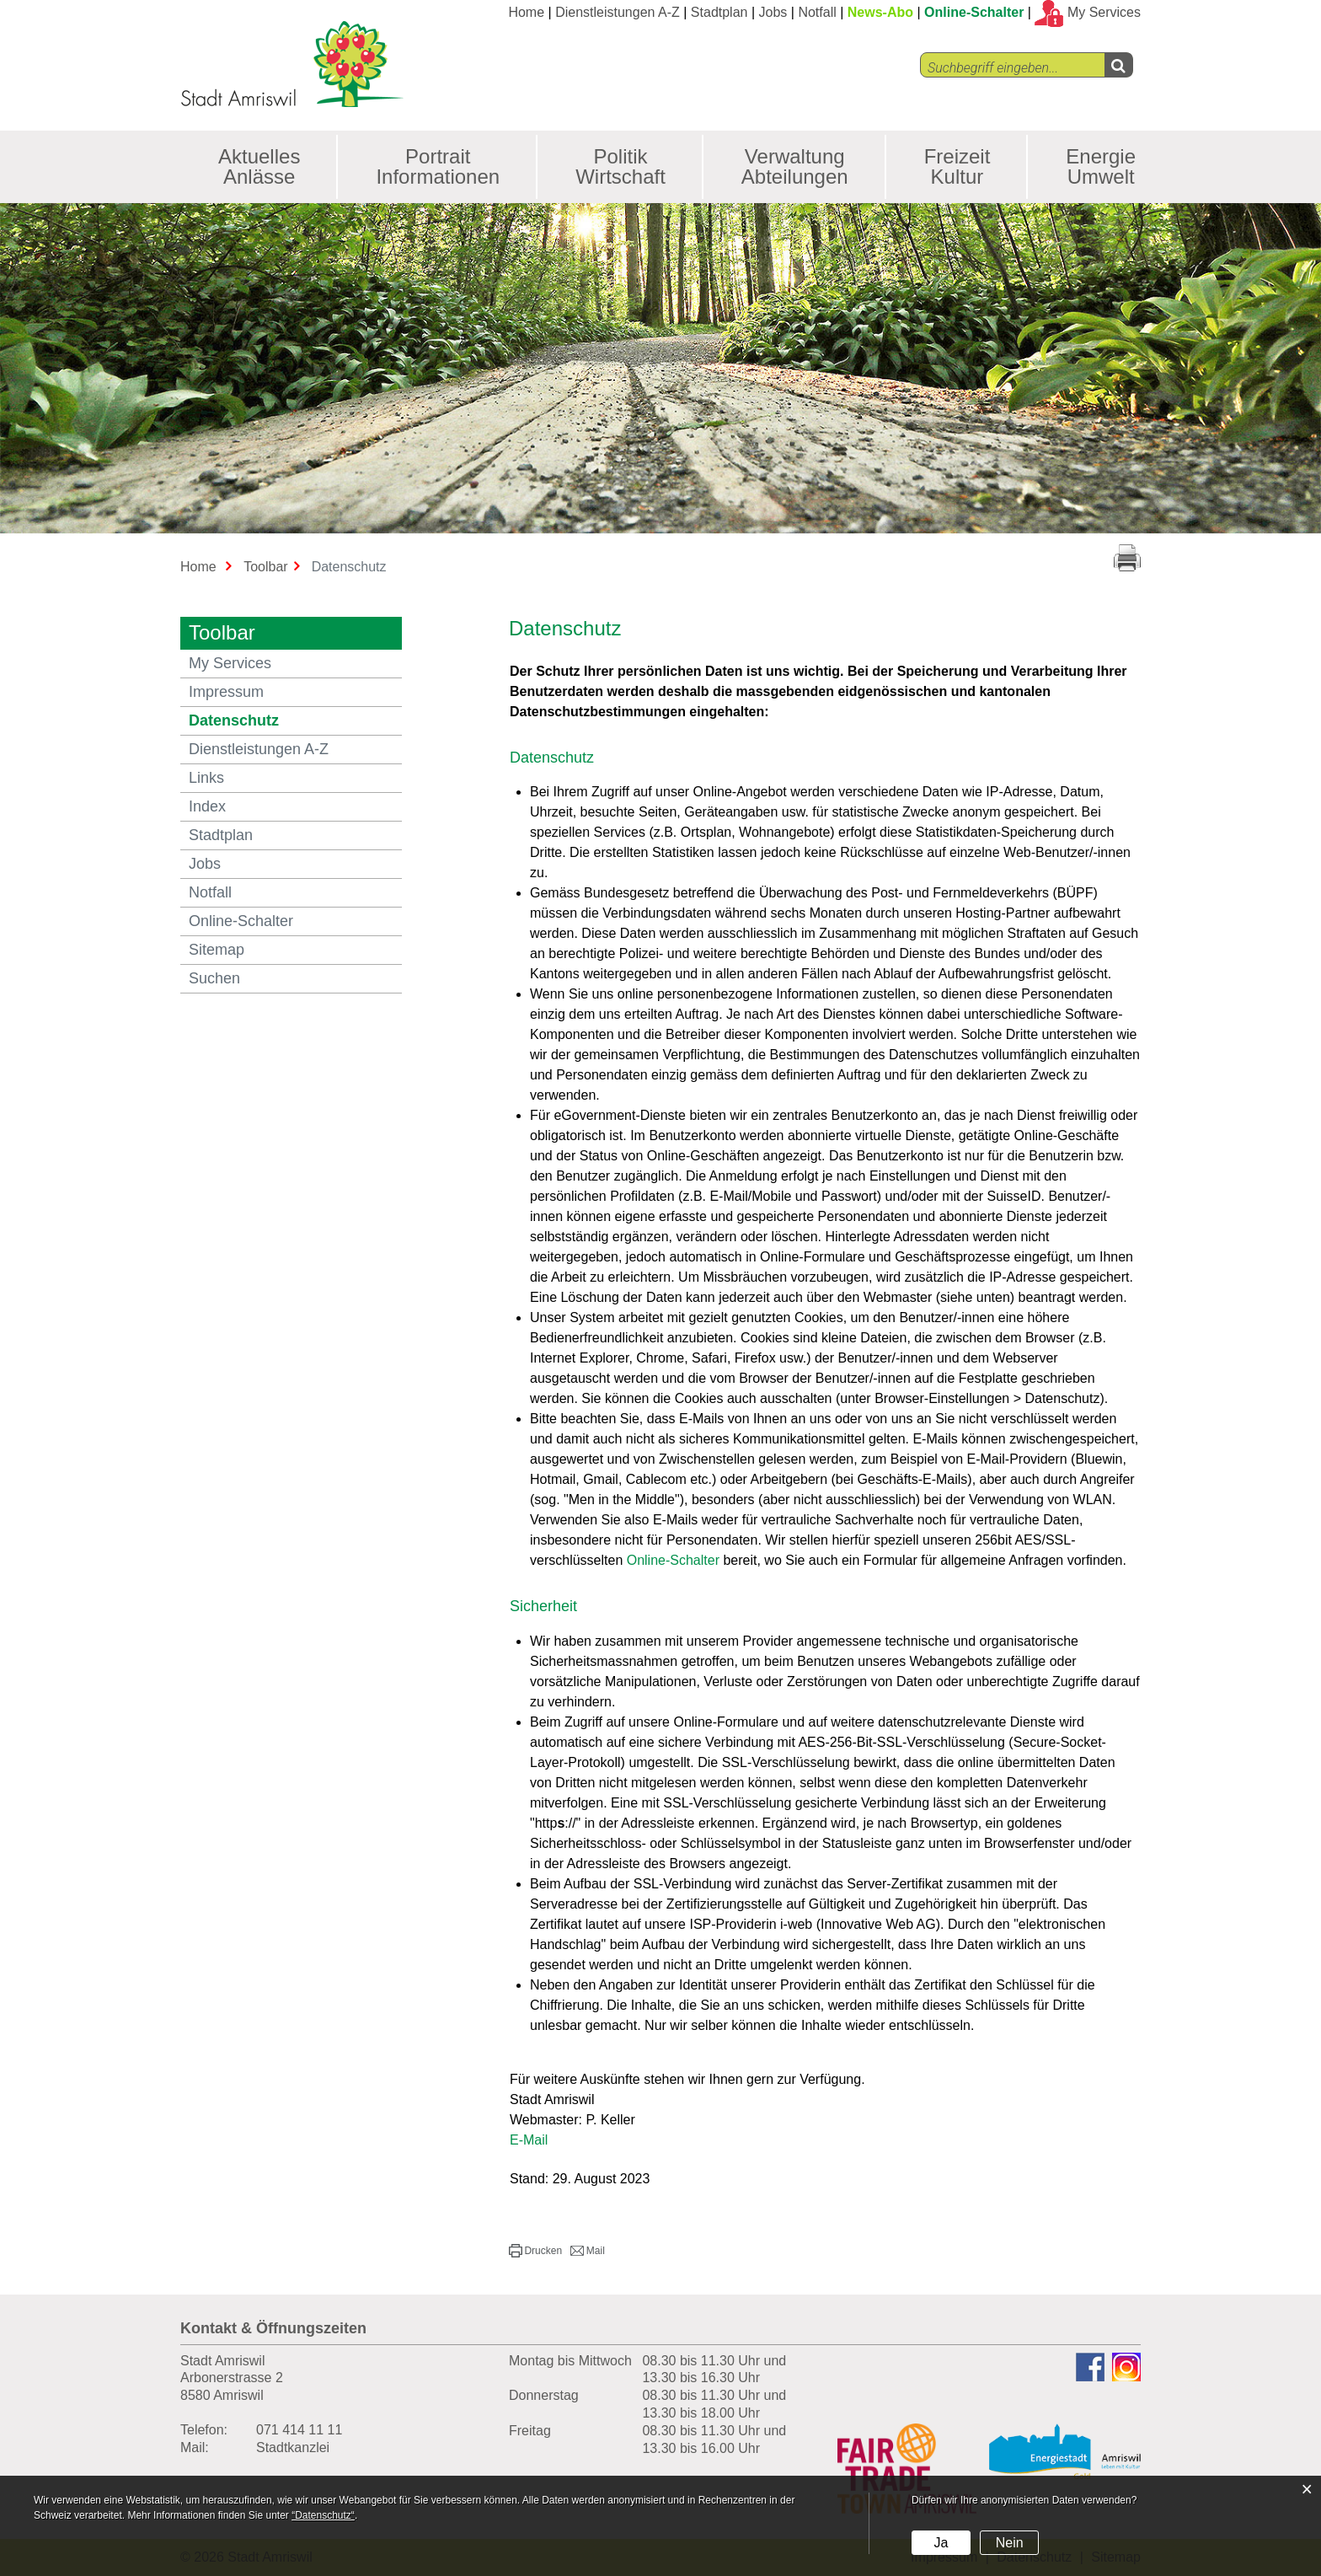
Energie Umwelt (1101, 166)
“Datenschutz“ (323, 2515)
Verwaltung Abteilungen (794, 166)
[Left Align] (1118, 65)
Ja (940, 2543)
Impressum (226, 691)
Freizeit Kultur (957, 166)
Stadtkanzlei (292, 2447)
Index (207, 806)
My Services (230, 663)
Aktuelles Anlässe (259, 166)
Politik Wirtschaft (620, 166)
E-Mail (529, 2140)
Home (526, 12)
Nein (1010, 2543)
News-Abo (880, 12)
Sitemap (216, 949)
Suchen (214, 978)
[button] (535, 2250)
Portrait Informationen (438, 166)
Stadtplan (719, 12)
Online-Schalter (974, 12)
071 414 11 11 (299, 2430)
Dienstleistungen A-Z (617, 12)
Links (206, 777)
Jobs (773, 12)
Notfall (817, 12)
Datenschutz (280, 720)
